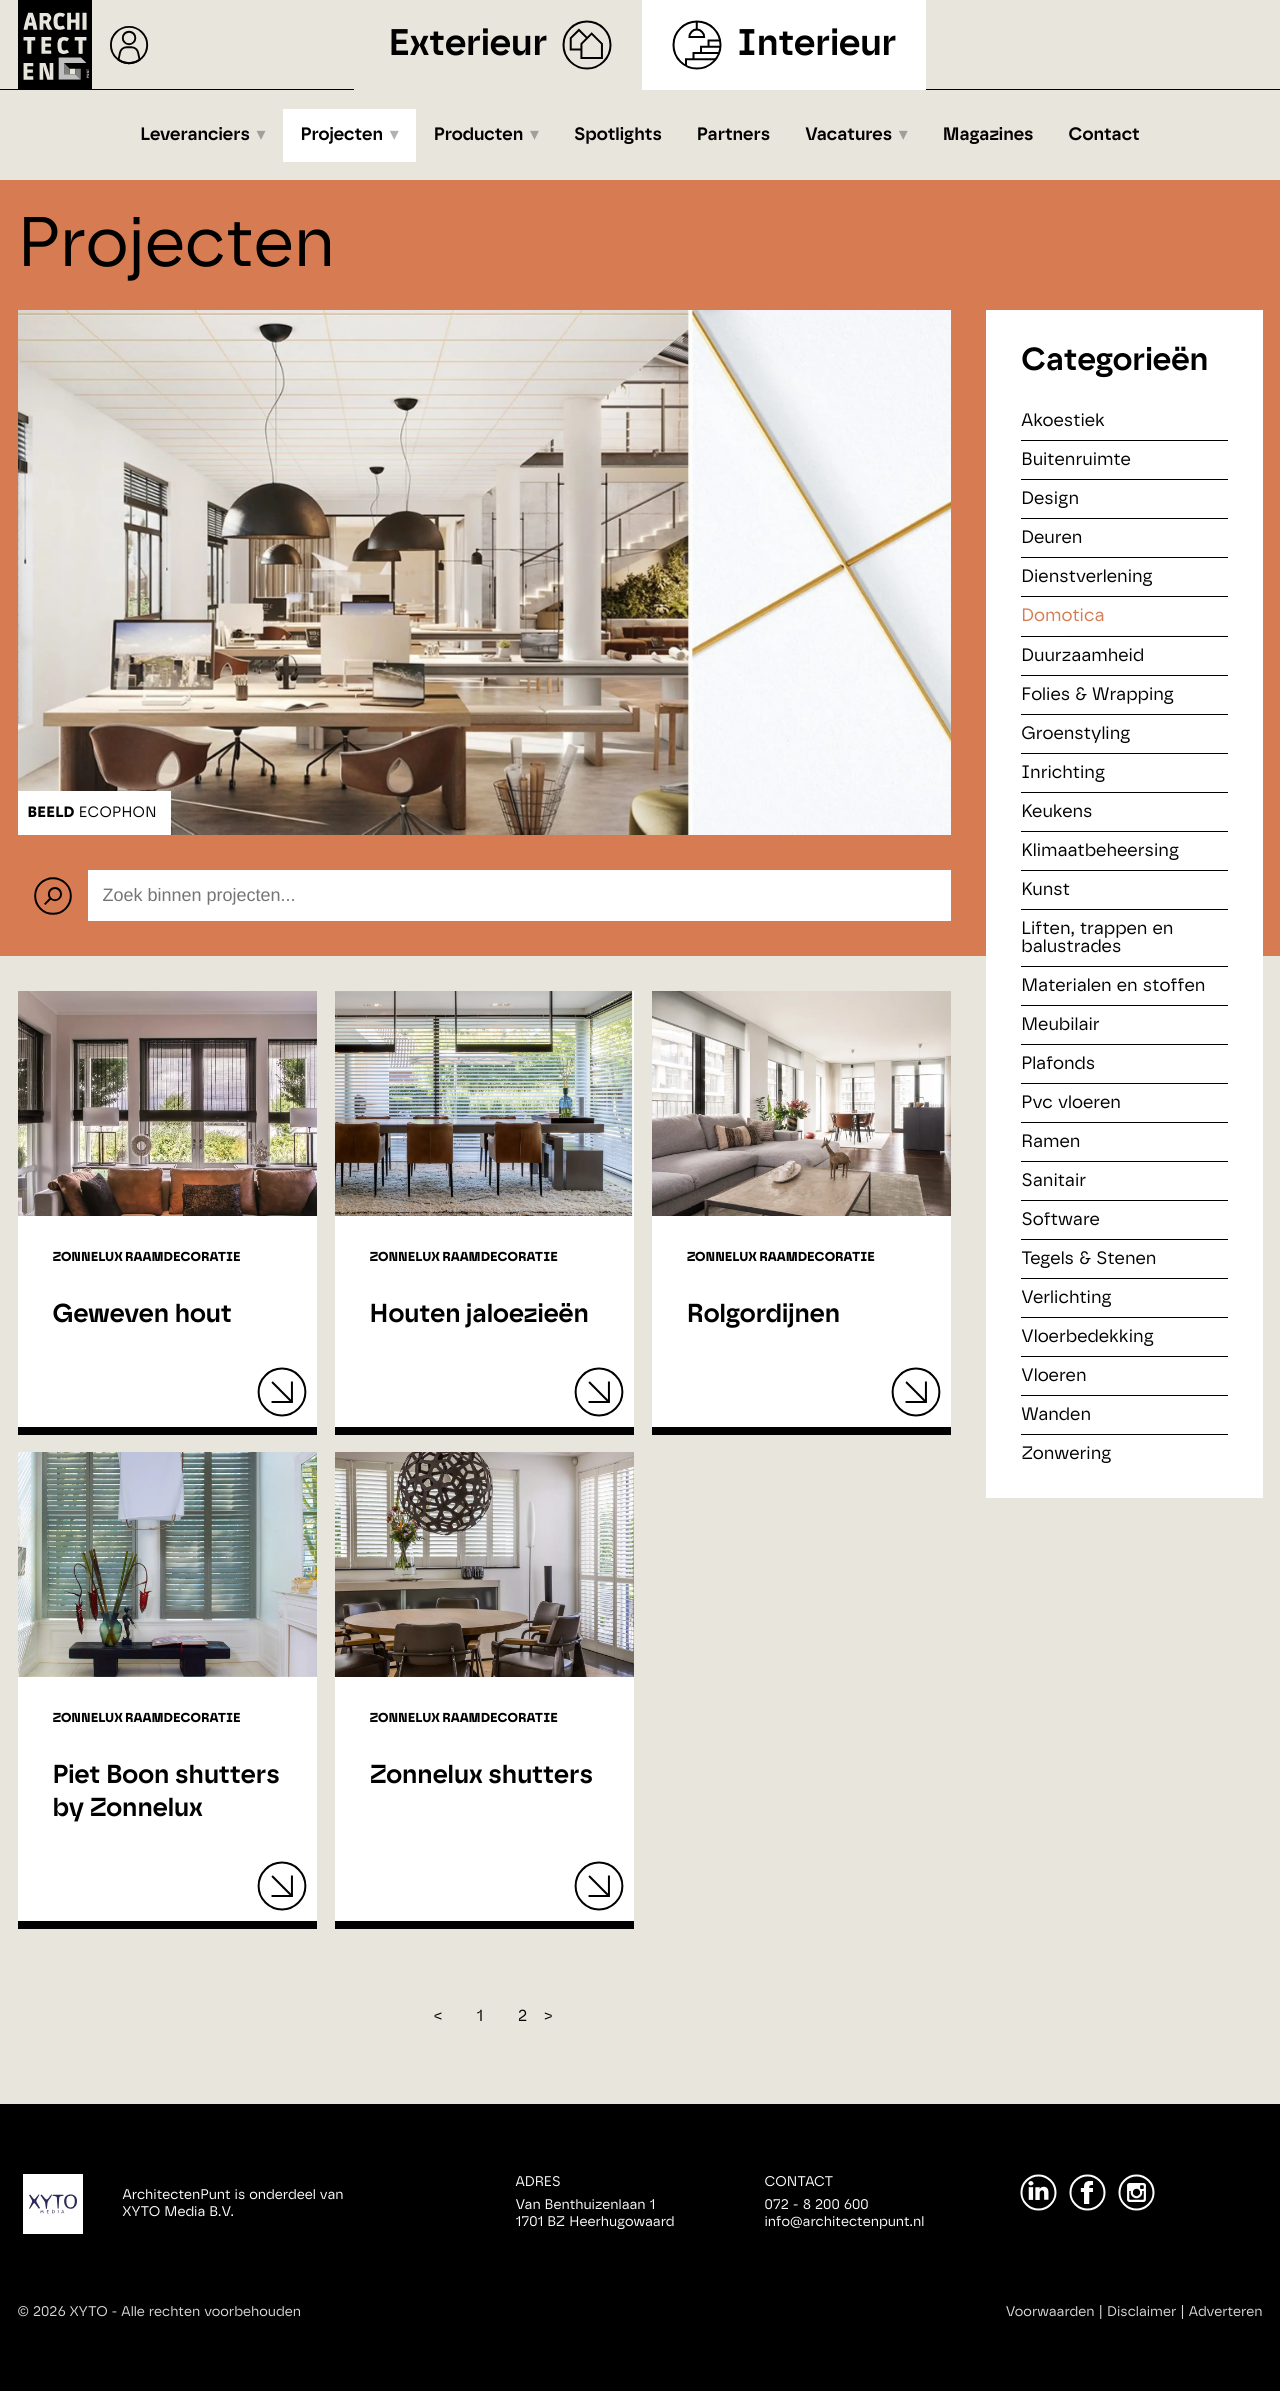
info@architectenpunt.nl (845, 2222)
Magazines (988, 135)
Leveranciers (195, 135)
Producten (479, 135)
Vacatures (848, 135)
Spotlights (618, 135)
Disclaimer (1141, 2312)
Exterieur (468, 44)
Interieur (816, 44)
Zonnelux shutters (482, 1776)
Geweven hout (142, 1315)
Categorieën (1114, 361)
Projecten (342, 135)
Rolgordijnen (763, 1315)
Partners (733, 135)
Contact (1104, 135)
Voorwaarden (1050, 2312)
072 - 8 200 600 (817, 2205)
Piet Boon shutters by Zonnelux (166, 1792)
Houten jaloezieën (479, 1315)
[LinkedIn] (1038, 2192)
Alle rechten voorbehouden (211, 2312)
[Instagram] (1136, 2192)
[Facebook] (1087, 2192)
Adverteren (1226, 2312)
